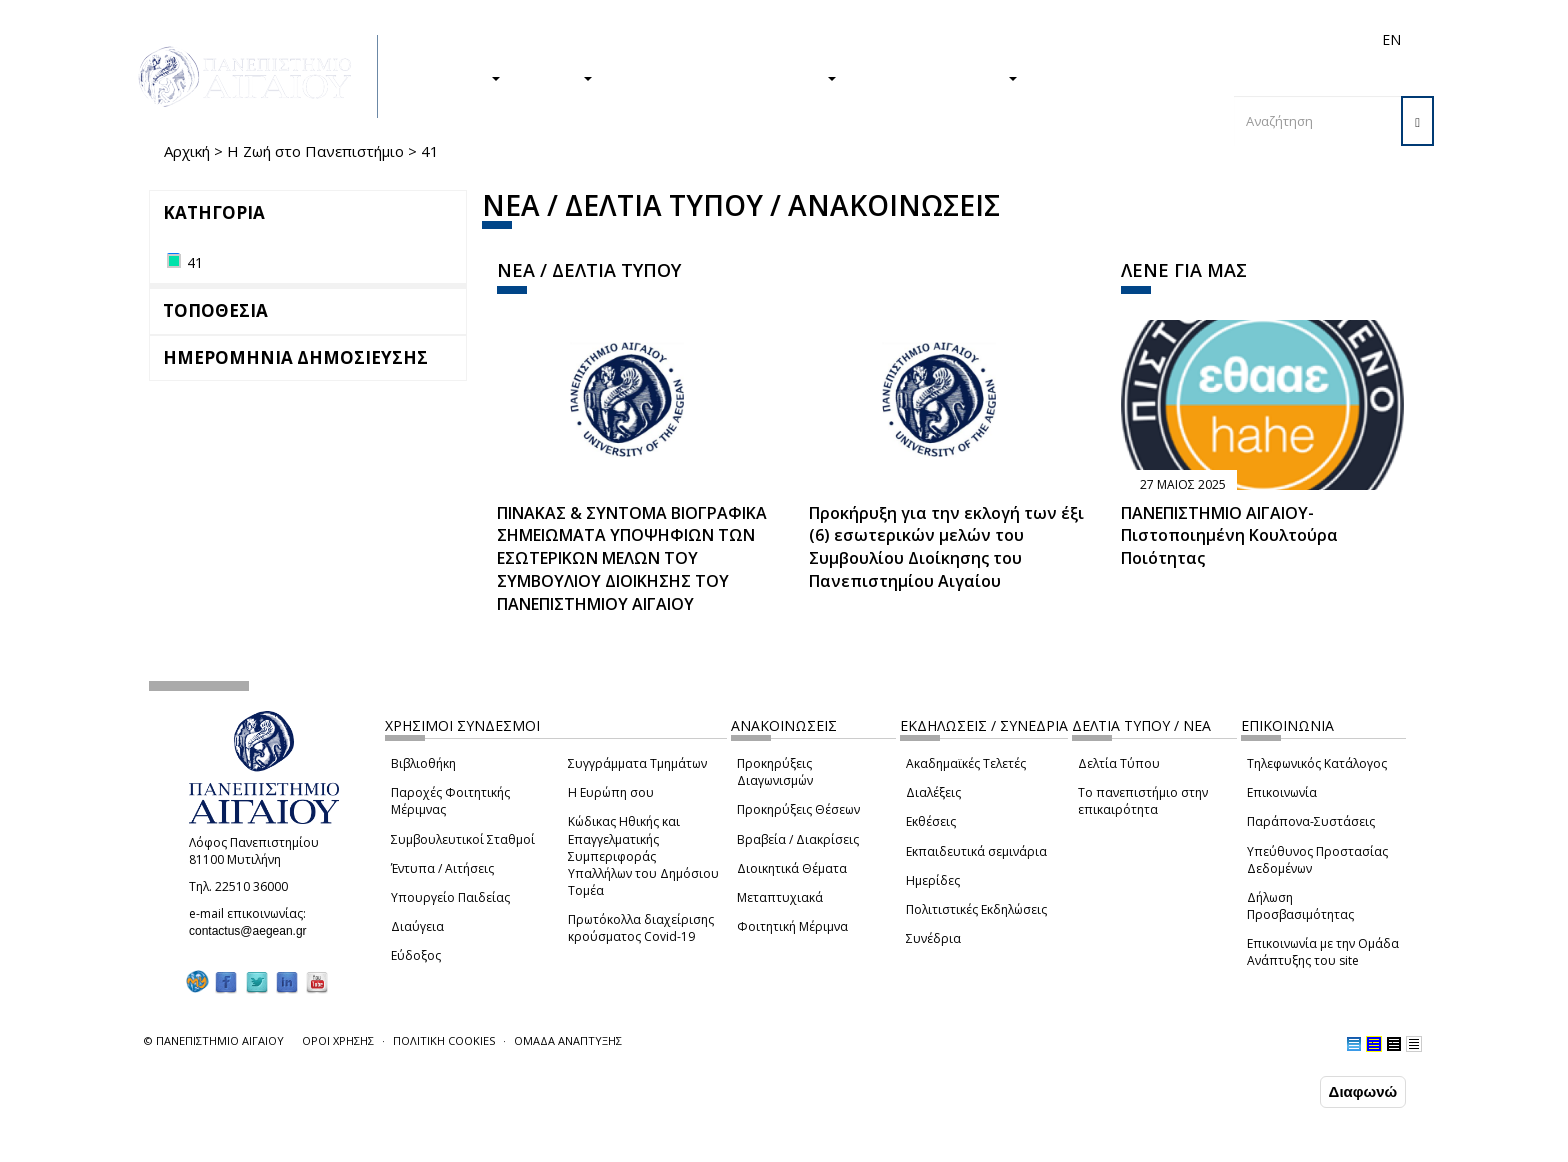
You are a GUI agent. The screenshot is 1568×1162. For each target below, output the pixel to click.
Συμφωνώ (1273, 1091)
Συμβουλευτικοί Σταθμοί (463, 839)
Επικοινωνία (1282, 792)
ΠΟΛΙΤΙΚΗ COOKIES (444, 1040)
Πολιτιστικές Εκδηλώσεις (976, 909)
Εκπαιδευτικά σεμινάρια (976, 851)
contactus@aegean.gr (254, 931)
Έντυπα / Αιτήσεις (442, 868)
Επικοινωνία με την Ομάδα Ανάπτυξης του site (1323, 952)
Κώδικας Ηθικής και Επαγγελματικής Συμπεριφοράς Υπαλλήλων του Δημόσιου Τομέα (643, 856)
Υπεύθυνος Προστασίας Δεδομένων (1317, 860)
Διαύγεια (417, 926)
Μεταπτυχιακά (780, 897)
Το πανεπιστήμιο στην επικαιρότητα (1143, 801)
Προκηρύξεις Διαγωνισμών (775, 772)
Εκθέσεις (931, 821)
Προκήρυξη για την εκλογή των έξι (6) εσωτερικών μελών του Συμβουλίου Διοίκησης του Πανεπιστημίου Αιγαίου (946, 547)
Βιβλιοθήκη (423, 763)
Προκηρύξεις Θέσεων (798, 809)
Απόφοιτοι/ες (1036, 39)
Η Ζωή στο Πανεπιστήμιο (315, 151)
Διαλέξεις (933, 792)
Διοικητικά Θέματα (792, 868)
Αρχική (187, 151)
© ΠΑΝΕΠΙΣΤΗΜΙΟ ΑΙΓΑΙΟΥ (214, 1040)
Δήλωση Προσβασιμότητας (1300, 906)
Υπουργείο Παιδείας (450, 897)
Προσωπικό (1178, 39)
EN (1391, 39)
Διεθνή (1110, 39)
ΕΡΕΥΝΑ (556, 77)
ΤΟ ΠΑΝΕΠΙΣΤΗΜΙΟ (937, 77)
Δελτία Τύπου (1119, 763)
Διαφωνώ (1363, 1091)
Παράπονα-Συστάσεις (1311, 821)
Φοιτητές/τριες (938, 39)
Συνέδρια (933, 938)
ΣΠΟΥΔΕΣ (457, 77)
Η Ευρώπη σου (611, 792)
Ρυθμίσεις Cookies (228, 1145)
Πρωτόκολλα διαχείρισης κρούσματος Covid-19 (641, 928)
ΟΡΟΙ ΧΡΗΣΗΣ (338, 1040)
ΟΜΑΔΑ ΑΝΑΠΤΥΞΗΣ (568, 1040)
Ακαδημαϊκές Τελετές (966, 763)
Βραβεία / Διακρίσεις (798, 839)
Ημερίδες (933, 880)
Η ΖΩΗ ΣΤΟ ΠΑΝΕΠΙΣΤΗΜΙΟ (724, 77)
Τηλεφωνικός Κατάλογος (1317, 763)
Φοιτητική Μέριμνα (792, 926)
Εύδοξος (416, 955)
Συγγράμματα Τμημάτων (637, 763)
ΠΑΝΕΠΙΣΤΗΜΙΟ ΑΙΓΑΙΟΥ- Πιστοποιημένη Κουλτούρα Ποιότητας (1229, 536)
